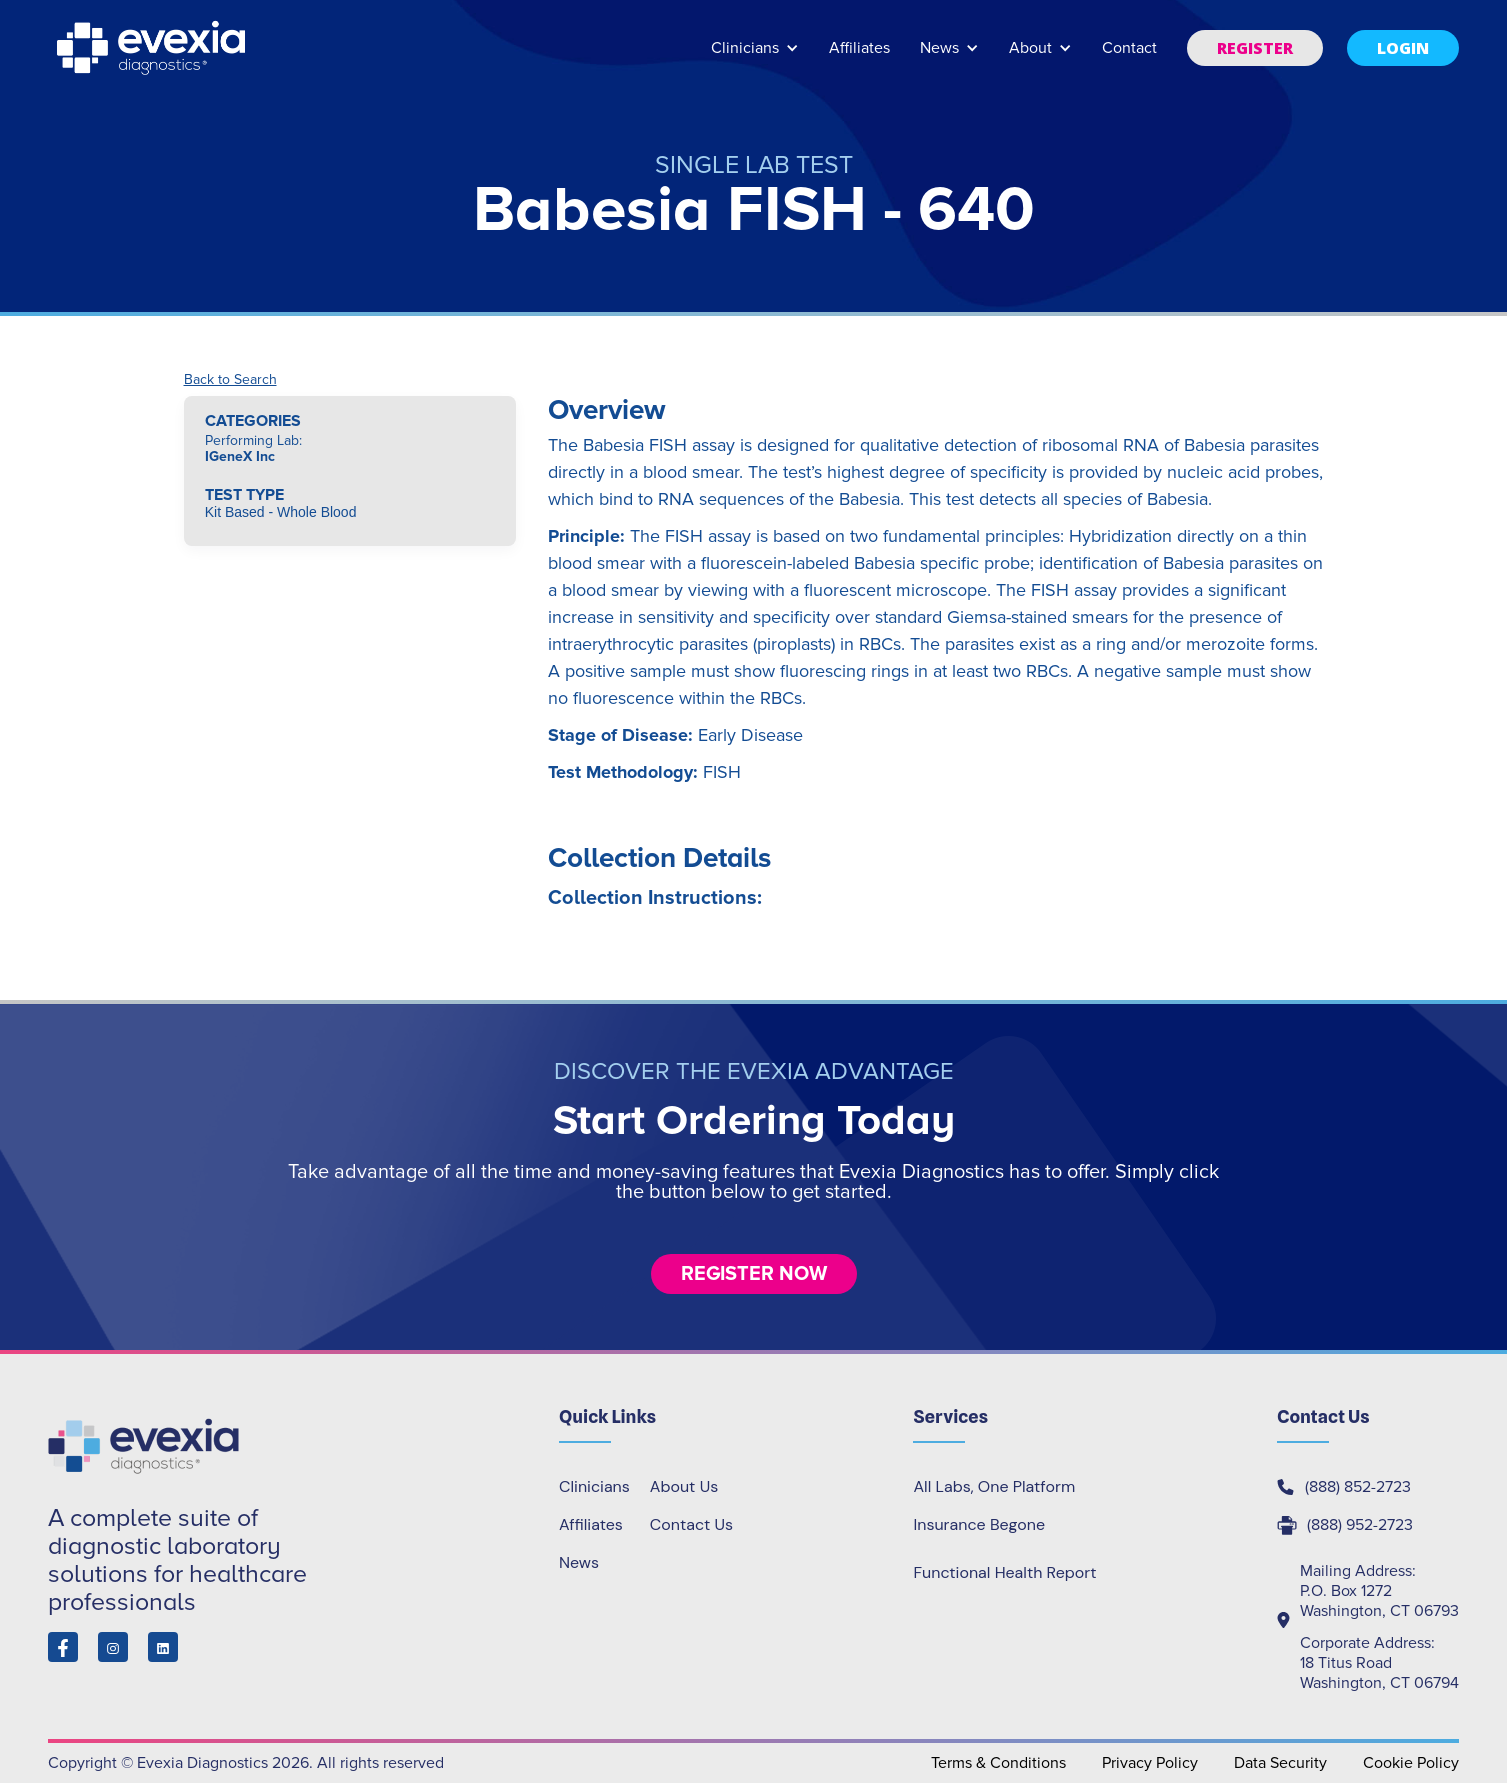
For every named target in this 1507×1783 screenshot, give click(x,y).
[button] (755, 57)
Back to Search (230, 380)
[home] (153, 48)
